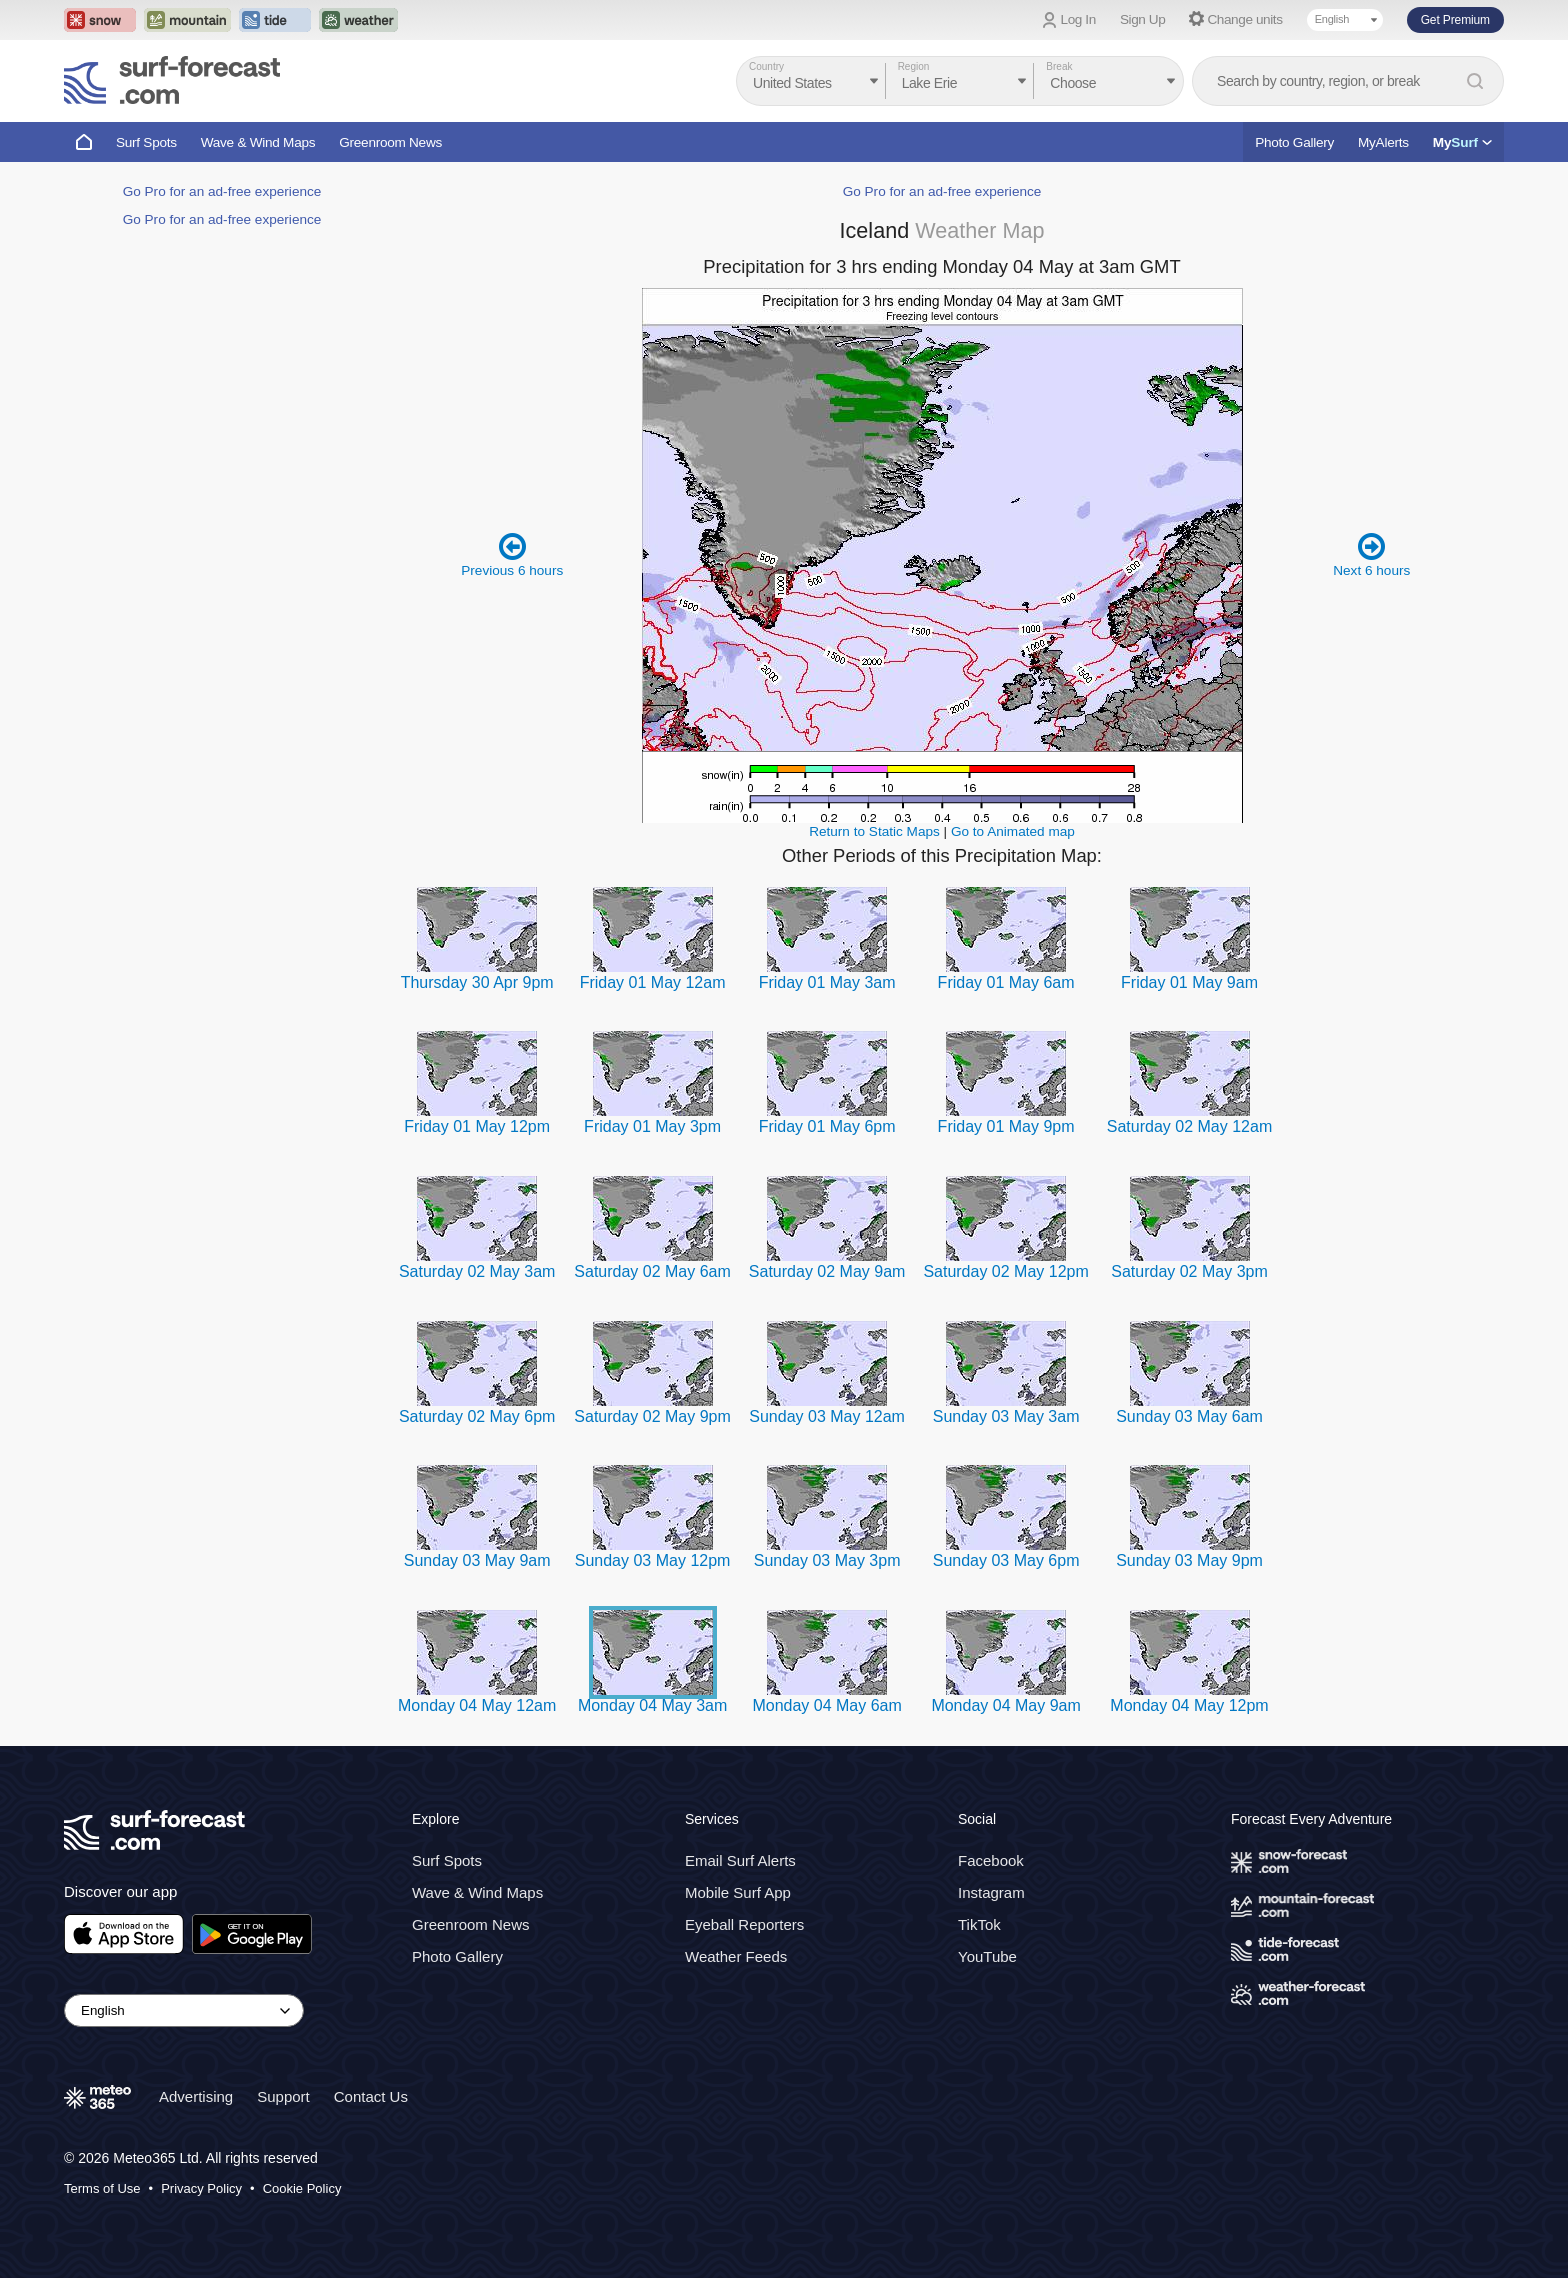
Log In (1078, 19)
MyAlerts (1383, 142)
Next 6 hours (1371, 554)
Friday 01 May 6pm (827, 1126)
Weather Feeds (736, 1956)
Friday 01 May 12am (653, 982)
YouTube (987, 1956)
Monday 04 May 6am (826, 1705)
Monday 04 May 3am (652, 1705)
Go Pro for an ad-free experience (222, 191)
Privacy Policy (201, 2188)
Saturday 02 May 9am (827, 1271)
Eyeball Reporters (744, 1924)
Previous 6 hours (512, 554)
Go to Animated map (1013, 831)
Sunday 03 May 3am (1006, 1416)
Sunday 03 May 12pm (653, 1560)
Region (914, 66)
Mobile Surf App (738, 1892)
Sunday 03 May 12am (827, 1416)
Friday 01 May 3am (827, 982)
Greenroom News (390, 142)
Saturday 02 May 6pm (477, 1416)
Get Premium (1455, 20)
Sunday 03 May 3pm (827, 1560)
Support (283, 2096)
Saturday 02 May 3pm (1189, 1271)
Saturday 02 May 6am (652, 1271)
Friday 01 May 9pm (1006, 1126)
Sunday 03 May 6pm (1006, 1560)
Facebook (991, 1860)
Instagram (991, 1892)
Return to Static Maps (874, 831)
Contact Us (371, 2096)
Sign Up (1143, 19)
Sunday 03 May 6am (1189, 1416)
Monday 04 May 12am (477, 1705)
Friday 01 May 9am (1189, 982)
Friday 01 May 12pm (477, 1126)
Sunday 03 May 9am (477, 1560)
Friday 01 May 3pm (652, 1126)
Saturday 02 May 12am (1189, 1126)
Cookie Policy (302, 2188)
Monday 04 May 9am (1005, 1705)
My (1462, 142)
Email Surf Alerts (740, 1860)
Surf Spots (146, 142)
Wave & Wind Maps (258, 142)
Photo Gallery (1294, 142)
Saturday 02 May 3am (477, 1271)
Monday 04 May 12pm (1189, 1705)
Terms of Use (102, 2188)
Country (766, 66)
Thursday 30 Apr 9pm (477, 982)
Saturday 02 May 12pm (1005, 1271)
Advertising (196, 2096)
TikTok (979, 1924)
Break (1059, 66)
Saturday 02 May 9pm (652, 1416)
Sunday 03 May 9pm (1189, 1560)
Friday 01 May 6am (1006, 982)
